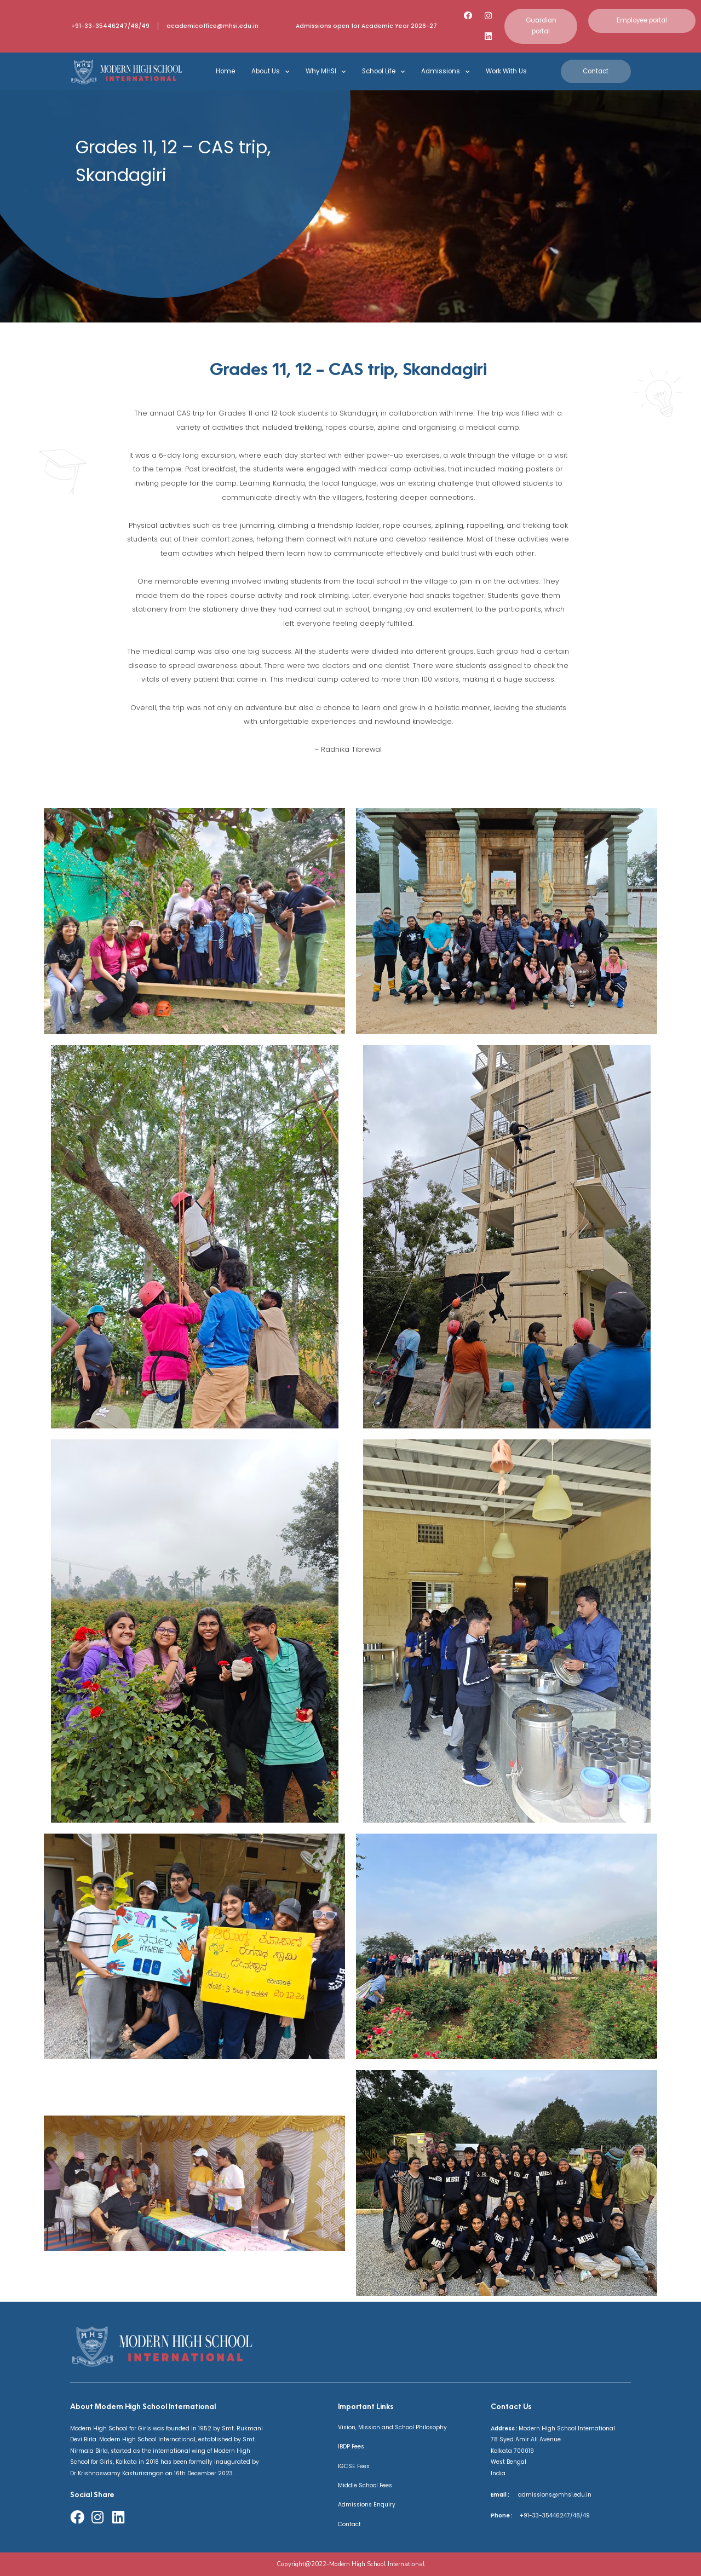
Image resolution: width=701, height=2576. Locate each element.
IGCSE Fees (354, 2466)
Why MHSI (326, 71)
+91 (521, 2515)
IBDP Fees (351, 2446)
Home (225, 71)
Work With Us (506, 71)
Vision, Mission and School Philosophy (392, 2427)
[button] (541, 26)
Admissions (445, 71)
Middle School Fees (365, 2485)
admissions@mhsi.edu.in (551, 2495)
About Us (270, 71)
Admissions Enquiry (366, 2504)
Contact (349, 2524)
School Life (383, 71)
